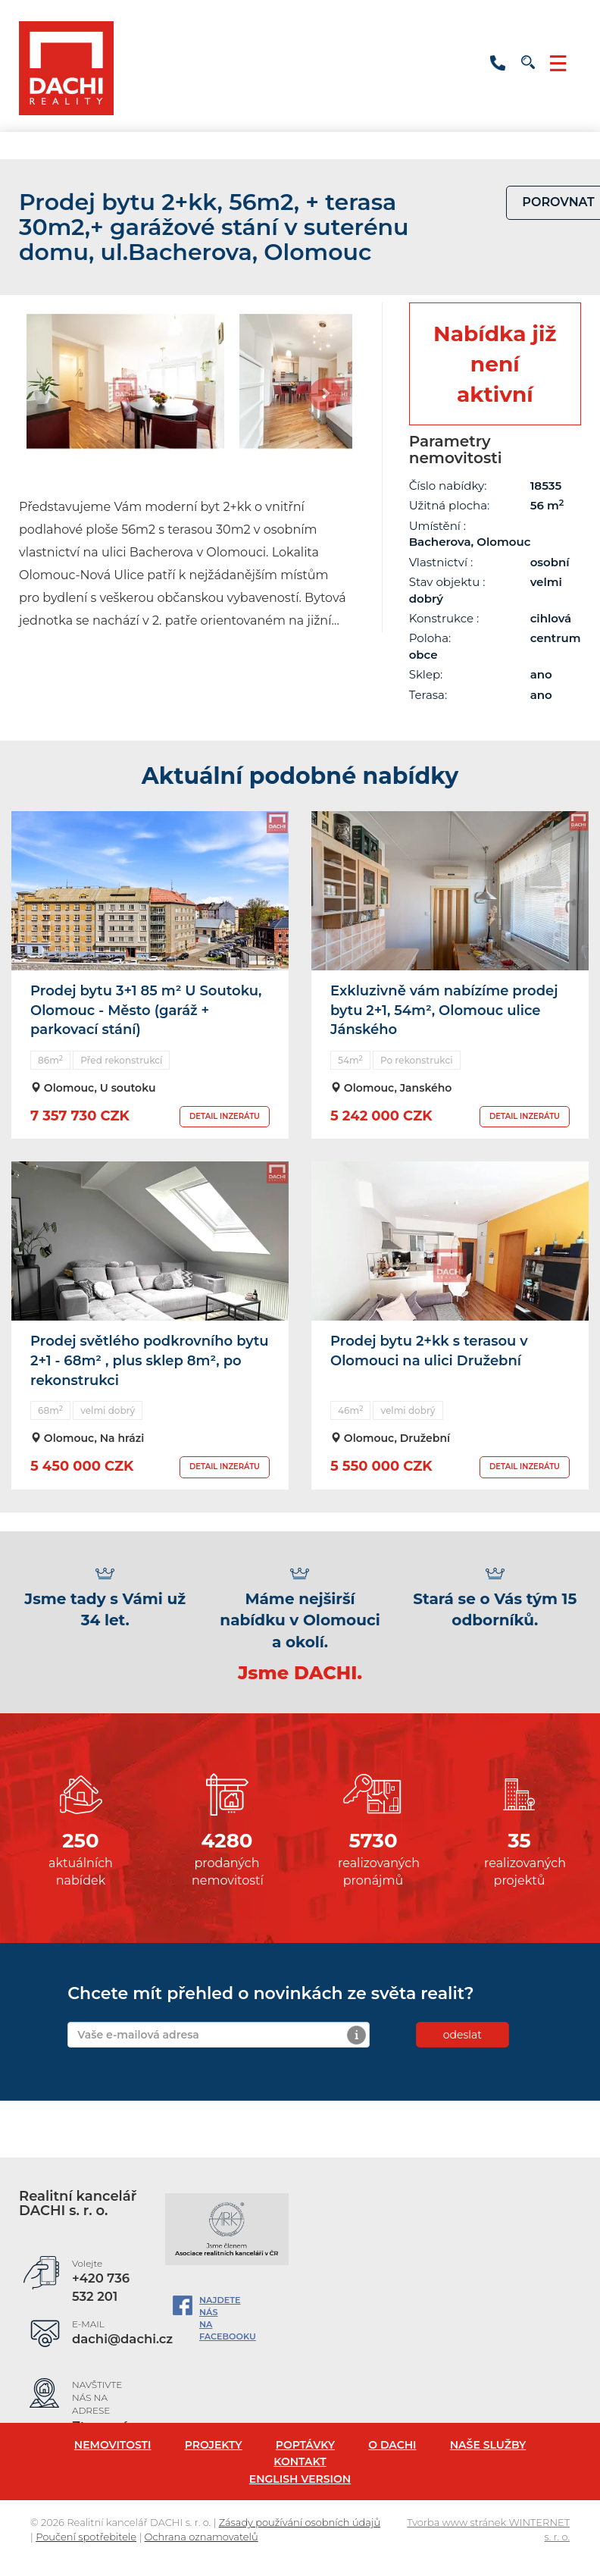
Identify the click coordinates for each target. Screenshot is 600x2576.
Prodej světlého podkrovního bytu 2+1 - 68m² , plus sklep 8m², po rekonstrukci (149, 1360)
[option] (125, 389)
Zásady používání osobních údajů (299, 2522)
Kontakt (299, 2461)
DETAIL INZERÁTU (224, 1116)
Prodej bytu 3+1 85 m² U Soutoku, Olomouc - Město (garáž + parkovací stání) (146, 1010)
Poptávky (305, 2445)
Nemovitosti (113, 2445)
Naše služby (488, 2445)
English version (300, 2479)
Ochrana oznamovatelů (201, 2537)
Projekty (213, 2445)
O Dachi (392, 2445)
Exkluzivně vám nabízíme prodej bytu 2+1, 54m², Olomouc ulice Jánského (444, 1010)
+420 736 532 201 (497, 63)
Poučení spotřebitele (86, 2537)
